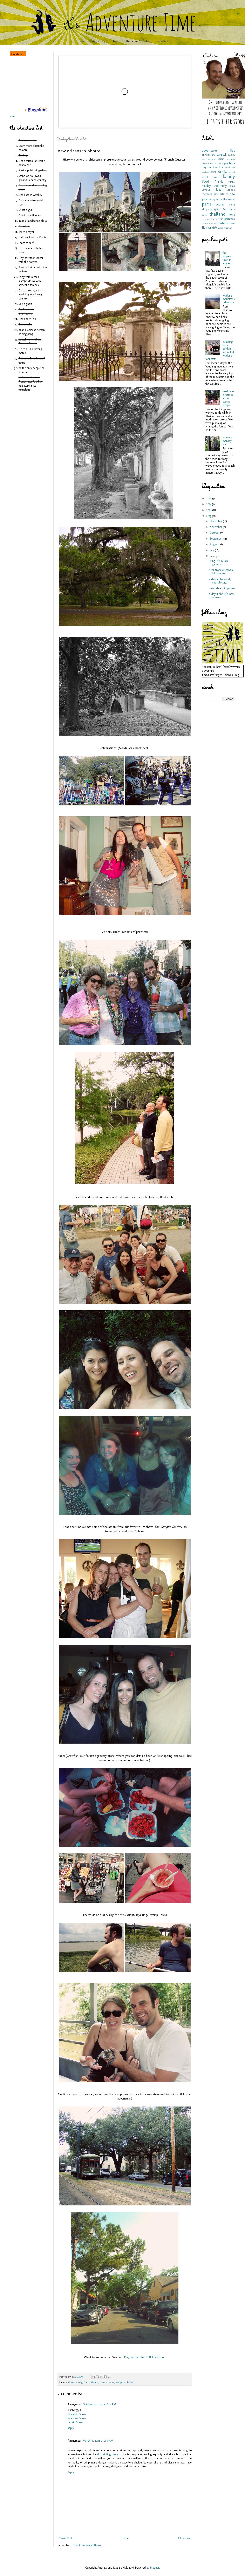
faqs (115, 41)
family (78, 2382)
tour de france (209, 219)
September (216, 538)
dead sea (230, 167)
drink (71, 2382)
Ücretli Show (75, 2422)
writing (228, 227)
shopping (207, 209)
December (216, 521)
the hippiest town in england (227, 258)
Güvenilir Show (77, 2414)
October (215, 532)
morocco (207, 193)
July (212, 550)
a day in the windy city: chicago (220, 580)
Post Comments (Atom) (87, 2545)
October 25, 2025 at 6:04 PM (99, 2404)
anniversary (208, 154)
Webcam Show (77, 2418)
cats (216, 163)
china (231, 163)
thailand (217, 214)
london (231, 189)
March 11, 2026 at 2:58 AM (98, 2440)
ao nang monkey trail (227, 441)
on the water (227, 199)
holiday (206, 186)
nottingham (213, 199)
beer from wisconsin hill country (221, 571)
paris (206, 204)
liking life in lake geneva (219, 562)
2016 (209, 498)
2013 (209, 516)
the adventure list (138, 41)
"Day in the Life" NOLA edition (143, 2357)
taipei (204, 214)
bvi (211, 163)
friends (94, 2382)
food (86, 2382)
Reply (71, 2428)
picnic (220, 204)
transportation (227, 219)
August (214, 544)
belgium (211, 158)
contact (163, 41)
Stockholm (229, 209)
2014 (209, 510)
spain (217, 209)
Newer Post (65, 2538)
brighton (230, 158)
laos (218, 189)
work (221, 227)
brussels (206, 163)
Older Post (184, 2538)
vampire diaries (124, 2382)
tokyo (232, 214)
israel (216, 186)
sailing (232, 204)
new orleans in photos (222, 588)
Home (125, 2538)
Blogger (154, 2567)
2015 (209, 504)
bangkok (221, 154)
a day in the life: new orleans (221, 595)
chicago (222, 163)
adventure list (218, 150)
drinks (222, 171)
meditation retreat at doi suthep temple (228, 398)
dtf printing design (108, 2454)
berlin (220, 158)
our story (98, 41)
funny (232, 181)
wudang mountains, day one (228, 299)
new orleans (107, 2382)
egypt (232, 171)
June (213, 556)
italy (224, 186)
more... (13, 116)
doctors (205, 171)
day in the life (212, 167)
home (81, 41)
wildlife (212, 228)
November (216, 527)
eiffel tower (210, 176)
